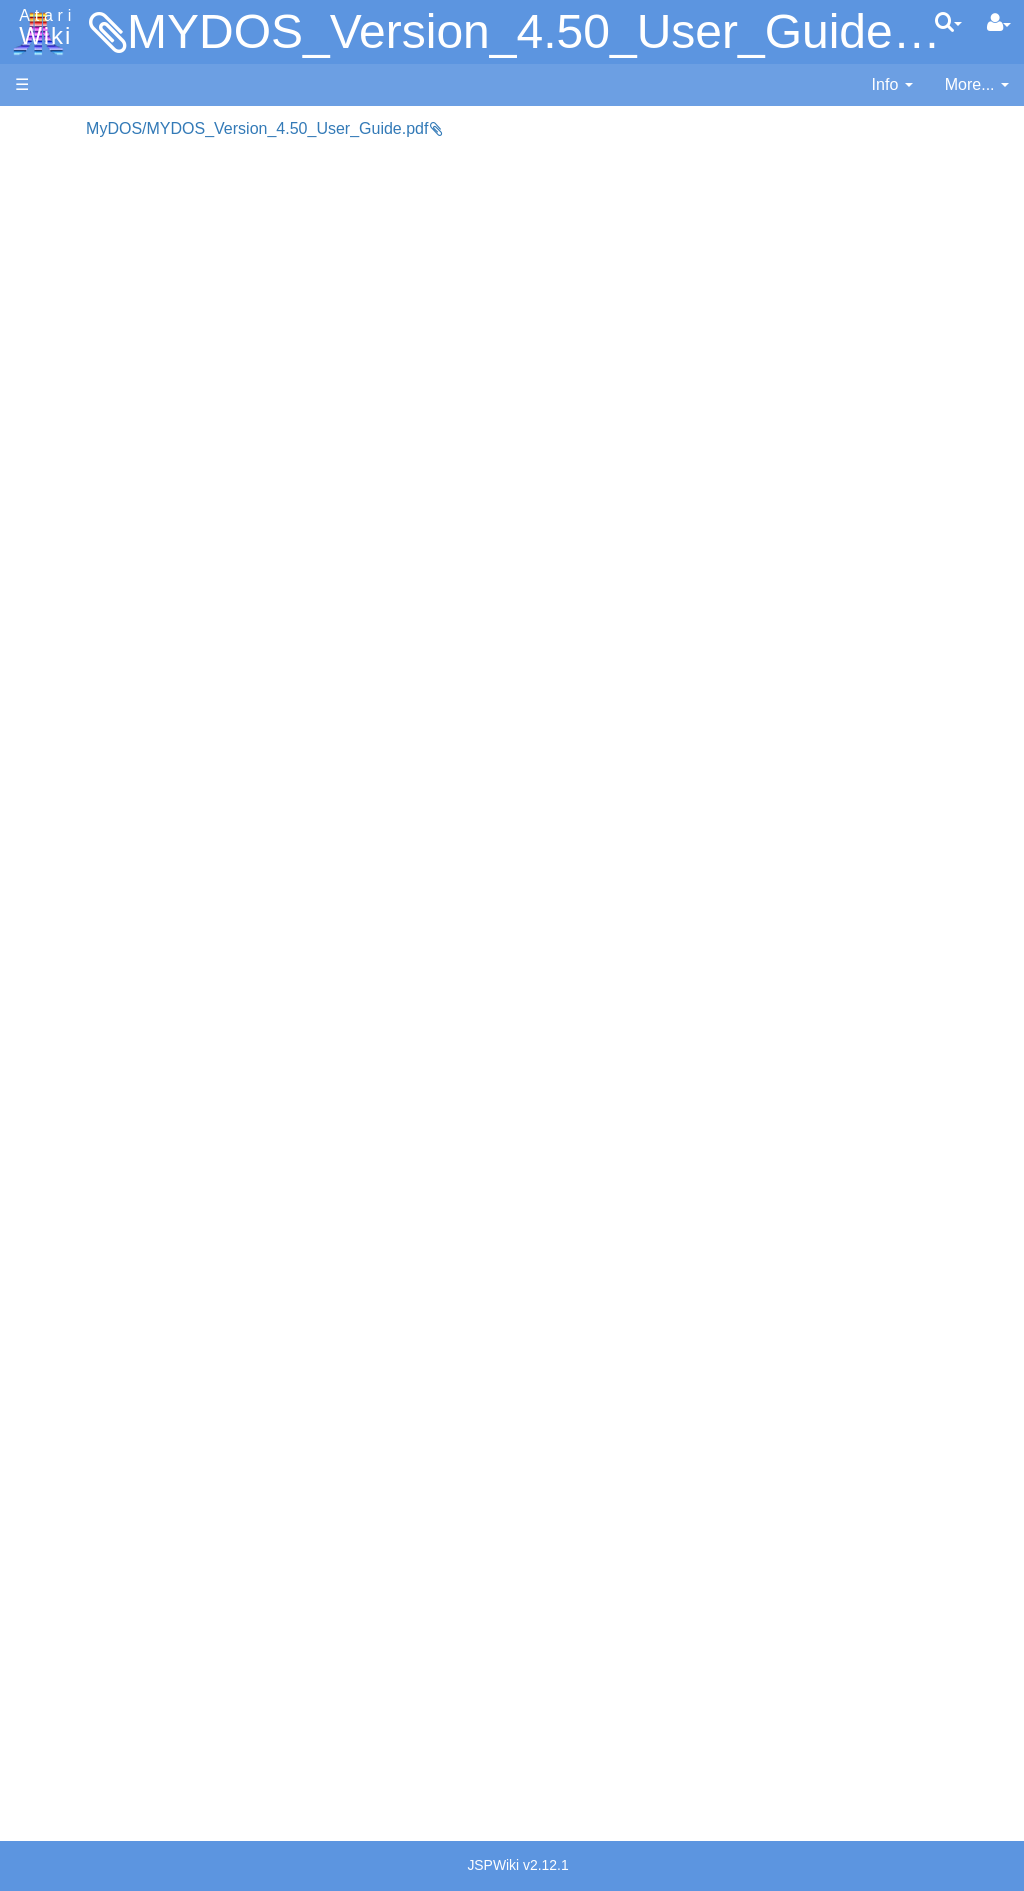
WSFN (78, 832)
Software (46, 196)
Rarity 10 (47, 1656)
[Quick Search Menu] (948, 22)
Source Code (101, 934)
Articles (41, 128)
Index (34, 433)
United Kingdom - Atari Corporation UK (117, 1577)
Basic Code (96, 980)
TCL (70, 809)
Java (72, 626)
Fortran (81, 604)
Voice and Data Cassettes (107, 1065)
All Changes (58, 365)
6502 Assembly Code (130, 957)
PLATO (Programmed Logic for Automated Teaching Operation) (91, 1235)
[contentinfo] (892, 85)
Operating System (119, 911)
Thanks (41, 1633)
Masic (76, 695)
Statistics (47, 1679)
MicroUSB (51, 331)
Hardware (49, 162)
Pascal (79, 718)
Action (77, 489)
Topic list (45, 297)
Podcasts (48, 1291)
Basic (74, 535)
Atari (42, 28)
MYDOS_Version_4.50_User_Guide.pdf (550, 31)
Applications (58, 230)
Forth (73, 581)
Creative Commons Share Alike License (99, 1770)
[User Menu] (999, 23)
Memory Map (61, 263)
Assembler (93, 512)
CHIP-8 (81, 855)
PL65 (73, 763)
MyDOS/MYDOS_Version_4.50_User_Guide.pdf (405, 128)
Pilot (70, 741)
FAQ (31, 399)
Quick (75, 786)
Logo (73, 672)
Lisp (69, 649)
